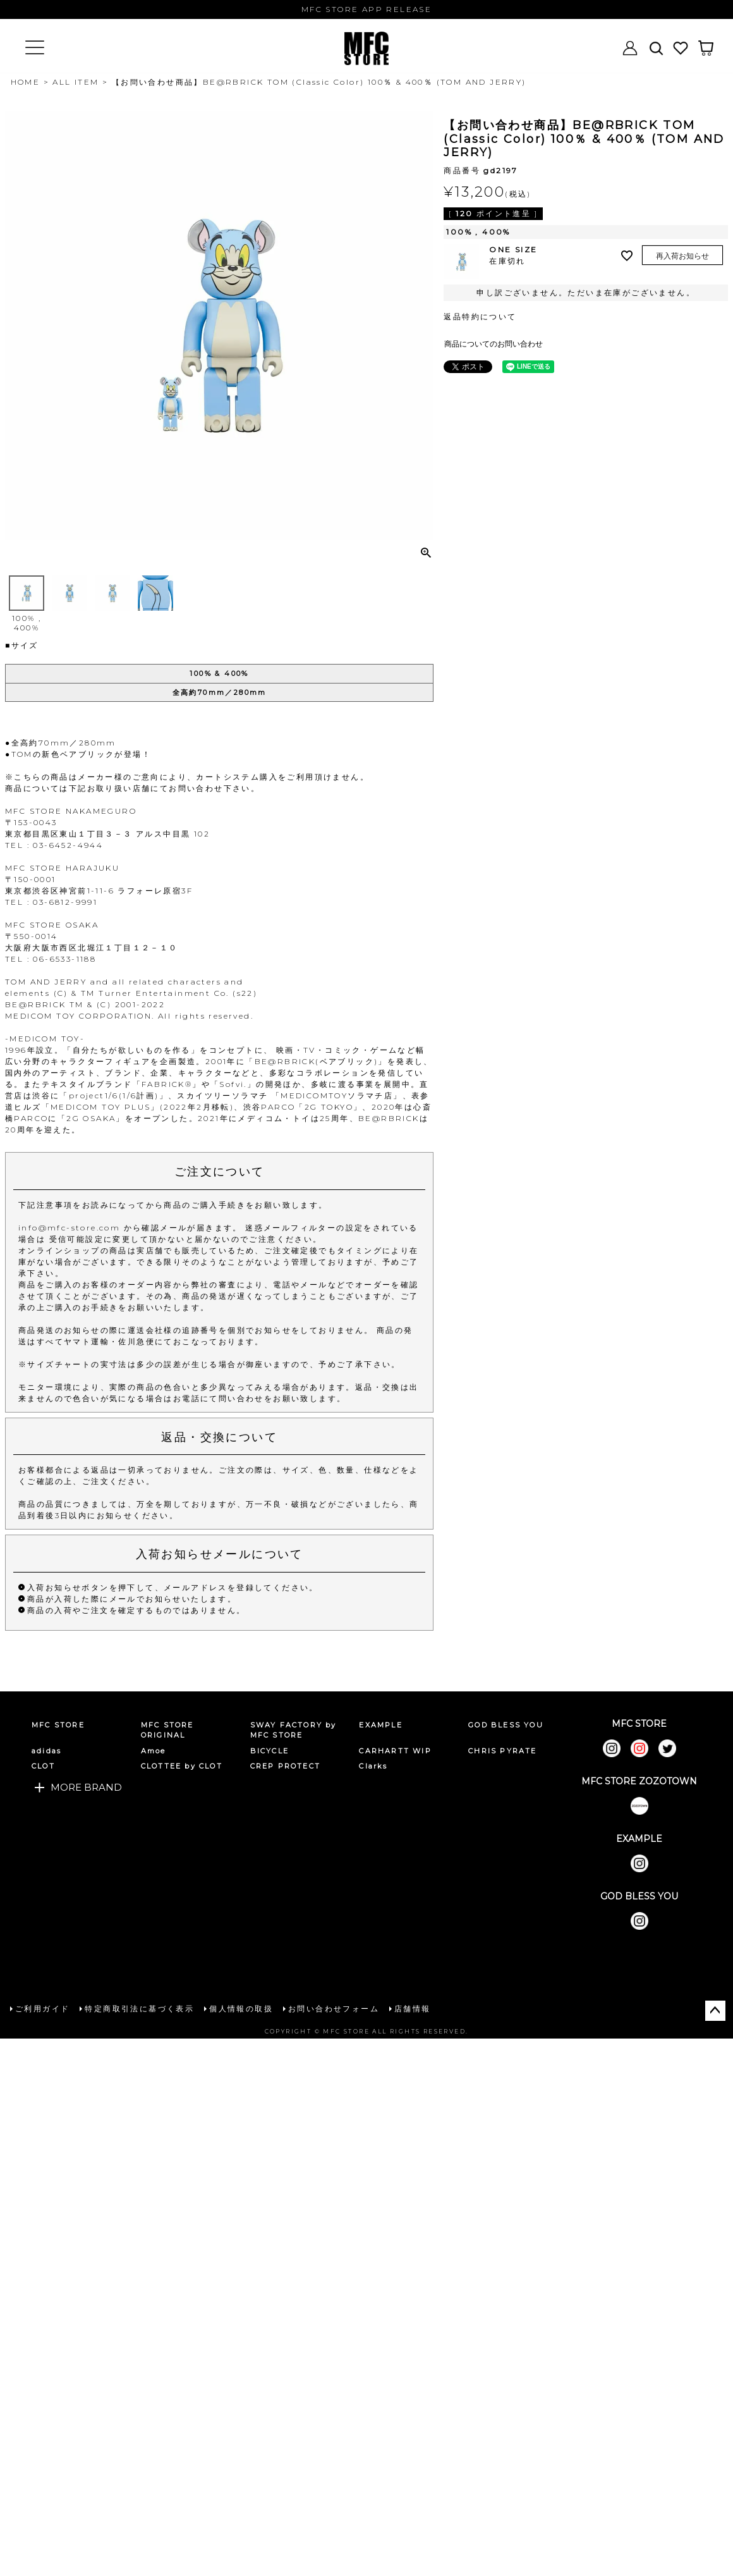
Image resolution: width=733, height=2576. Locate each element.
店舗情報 (412, 2008)
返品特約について (480, 316)
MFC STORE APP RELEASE (366, 9)
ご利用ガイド (42, 2008)
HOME (25, 82)
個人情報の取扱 (241, 2008)
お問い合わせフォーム (333, 2008)
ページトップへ (715, 2011)
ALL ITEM (75, 82)
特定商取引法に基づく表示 (139, 2008)
